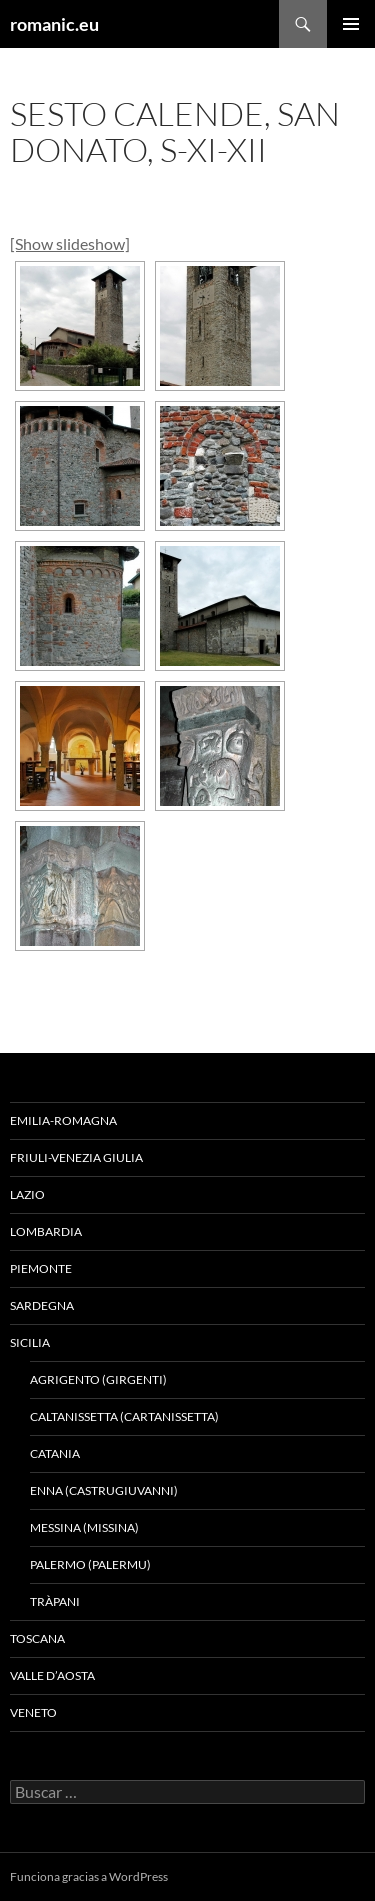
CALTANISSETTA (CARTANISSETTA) (124, 1416)
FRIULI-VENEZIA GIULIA (76, 1157)
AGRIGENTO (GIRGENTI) (98, 1379)
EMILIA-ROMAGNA (63, 1120)
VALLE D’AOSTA (52, 1675)
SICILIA (30, 1342)
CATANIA (55, 1453)
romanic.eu (54, 24)
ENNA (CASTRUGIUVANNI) (104, 1490)
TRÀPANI (55, 1601)
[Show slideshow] (70, 243)
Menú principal (351, 24)
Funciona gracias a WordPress (89, 1876)
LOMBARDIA (46, 1231)
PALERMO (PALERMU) (90, 1564)
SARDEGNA (42, 1305)
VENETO (33, 1712)
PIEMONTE (41, 1268)
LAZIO (27, 1194)
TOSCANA (37, 1638)
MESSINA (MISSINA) (84, 1527)
